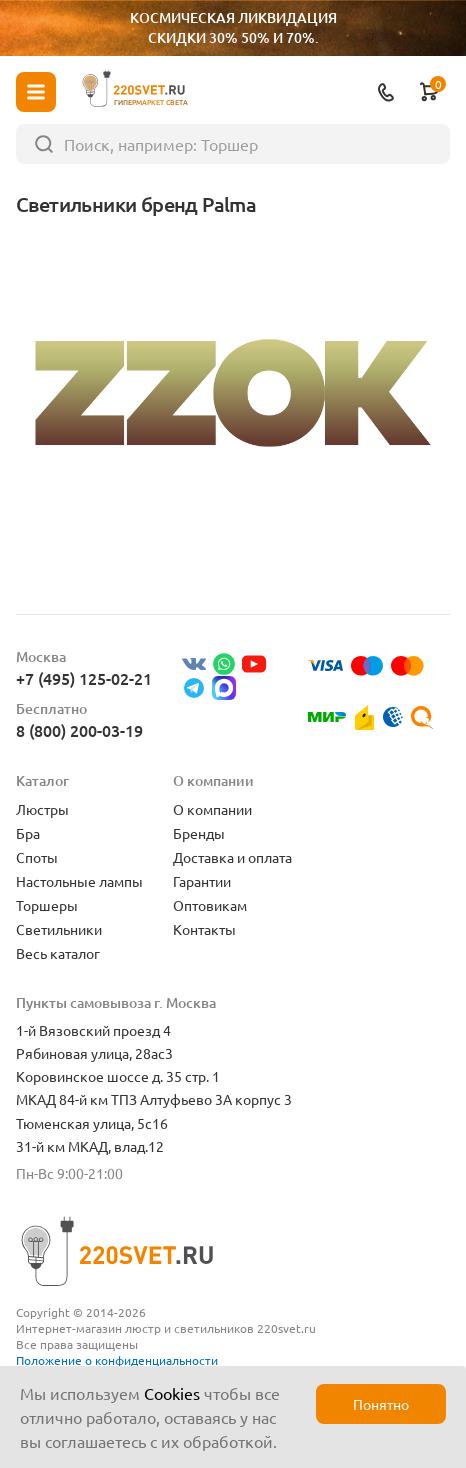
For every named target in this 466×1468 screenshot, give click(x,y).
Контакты (204, 929)
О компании (212, 809)
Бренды (199, 833)
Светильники (59, 929)
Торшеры (47, 905)
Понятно (381, 1404)
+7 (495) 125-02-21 (84, 678)
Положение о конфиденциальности (117, 1360)
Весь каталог (58, 953)
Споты (37, 857)
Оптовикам (210, 905)
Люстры (42, 809)
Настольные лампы (79, 881)
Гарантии (202, 881)
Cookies (172, 1393)
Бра (28, 833)
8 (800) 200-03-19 (79, 730)
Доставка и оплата (232, 857)
